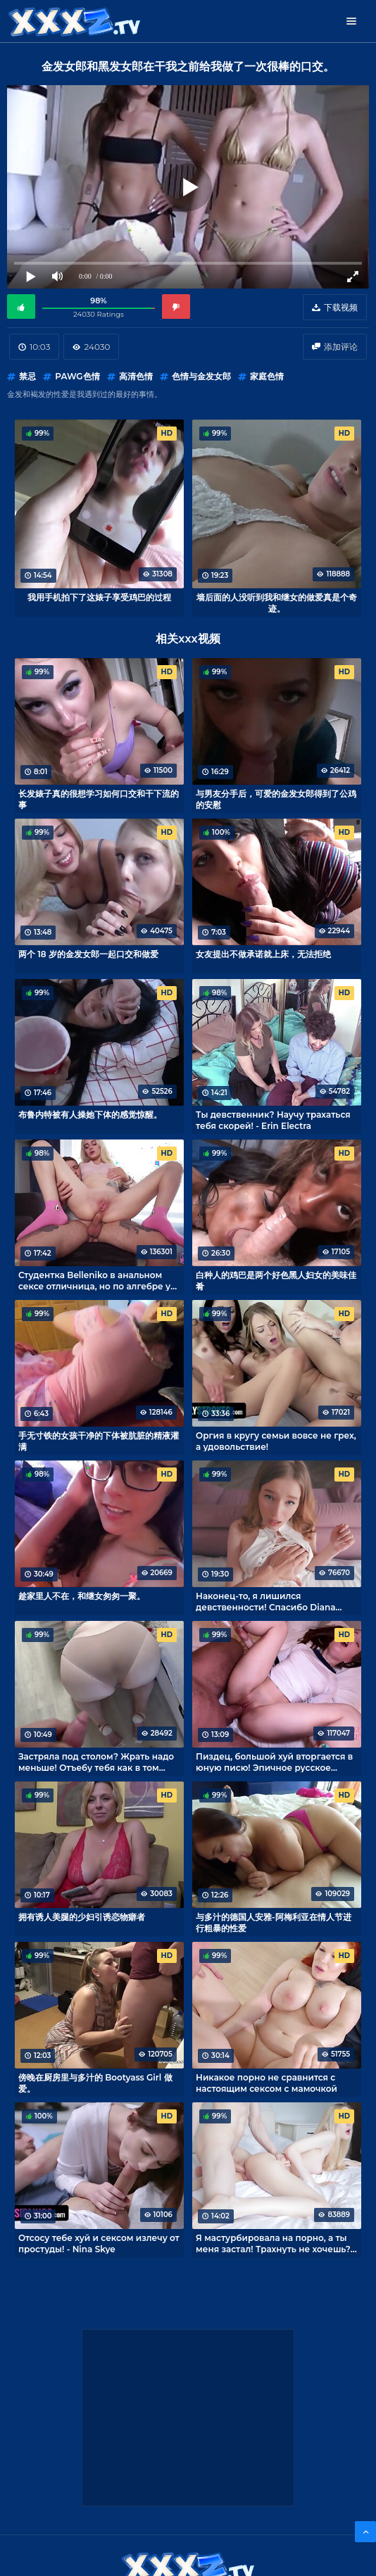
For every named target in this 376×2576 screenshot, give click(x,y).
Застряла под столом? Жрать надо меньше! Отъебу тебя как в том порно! (96, 1761)
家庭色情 (267, 376)
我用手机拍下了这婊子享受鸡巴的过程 (99, 597)
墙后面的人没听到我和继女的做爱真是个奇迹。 (276, 602)
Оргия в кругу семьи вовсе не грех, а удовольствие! (276, 1440)
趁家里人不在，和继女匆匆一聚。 (81, 1596)
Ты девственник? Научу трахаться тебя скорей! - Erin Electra (273, 1119)
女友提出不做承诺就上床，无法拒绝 (263, 954)
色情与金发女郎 (201, 376)
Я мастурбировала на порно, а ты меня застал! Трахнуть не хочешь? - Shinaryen (276, 2243)
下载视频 (341, 307)
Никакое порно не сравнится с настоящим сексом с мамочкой (266, 2082)
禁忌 (27, 376)
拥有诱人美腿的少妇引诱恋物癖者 (81, 1917)
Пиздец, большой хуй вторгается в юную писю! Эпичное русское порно (274, 1761)
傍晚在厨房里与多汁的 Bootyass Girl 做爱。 (95, 2082)
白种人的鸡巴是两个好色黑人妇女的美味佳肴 (276, 1280)
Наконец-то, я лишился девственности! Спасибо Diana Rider (265, 1601)
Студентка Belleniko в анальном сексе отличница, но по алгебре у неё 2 (94, 1280)
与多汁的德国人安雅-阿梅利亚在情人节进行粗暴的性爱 (273, 1922)
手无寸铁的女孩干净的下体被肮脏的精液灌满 (98, 1440)
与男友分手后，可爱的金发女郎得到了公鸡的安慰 (276, 798)
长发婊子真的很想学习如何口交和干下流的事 (98, 798)
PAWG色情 (77, 376)
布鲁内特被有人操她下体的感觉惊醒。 (90, 1114)
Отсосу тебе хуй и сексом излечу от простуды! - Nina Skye (99, 2243)
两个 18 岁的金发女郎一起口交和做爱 (88, 954)
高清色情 (136, 376)
